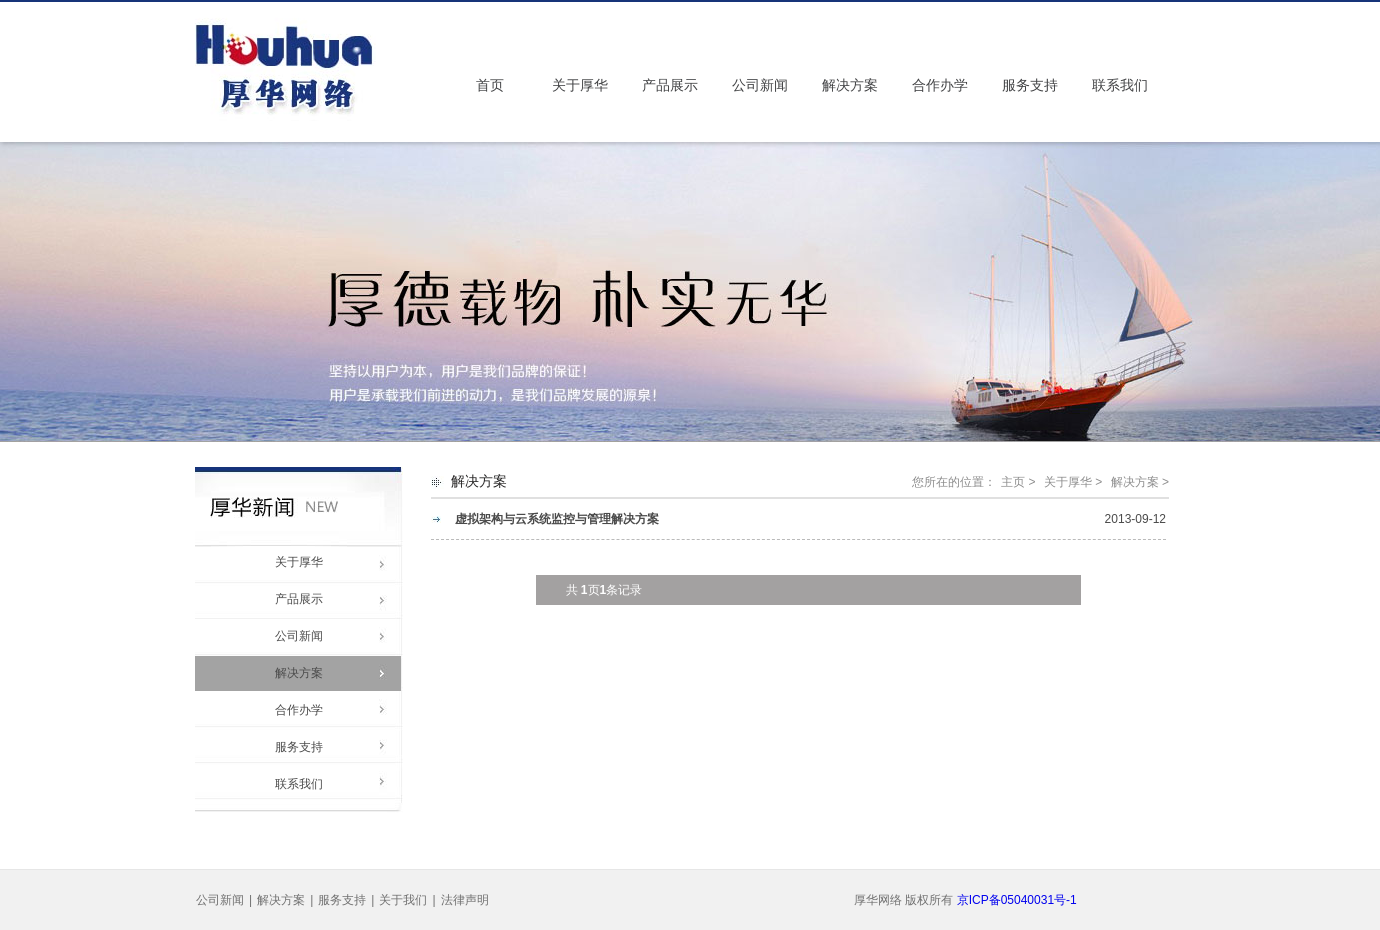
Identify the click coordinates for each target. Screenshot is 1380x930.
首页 (490, 85)
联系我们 (1120, 85)
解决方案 (850, 85)
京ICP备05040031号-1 (1017, 900)
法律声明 (465, 900)
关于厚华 (580, 85)
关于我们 (403, 900)
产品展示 (670, 85)
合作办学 (940, 85)
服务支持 (1030, 85)
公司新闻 (760, 85)
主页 (1013, 482)
